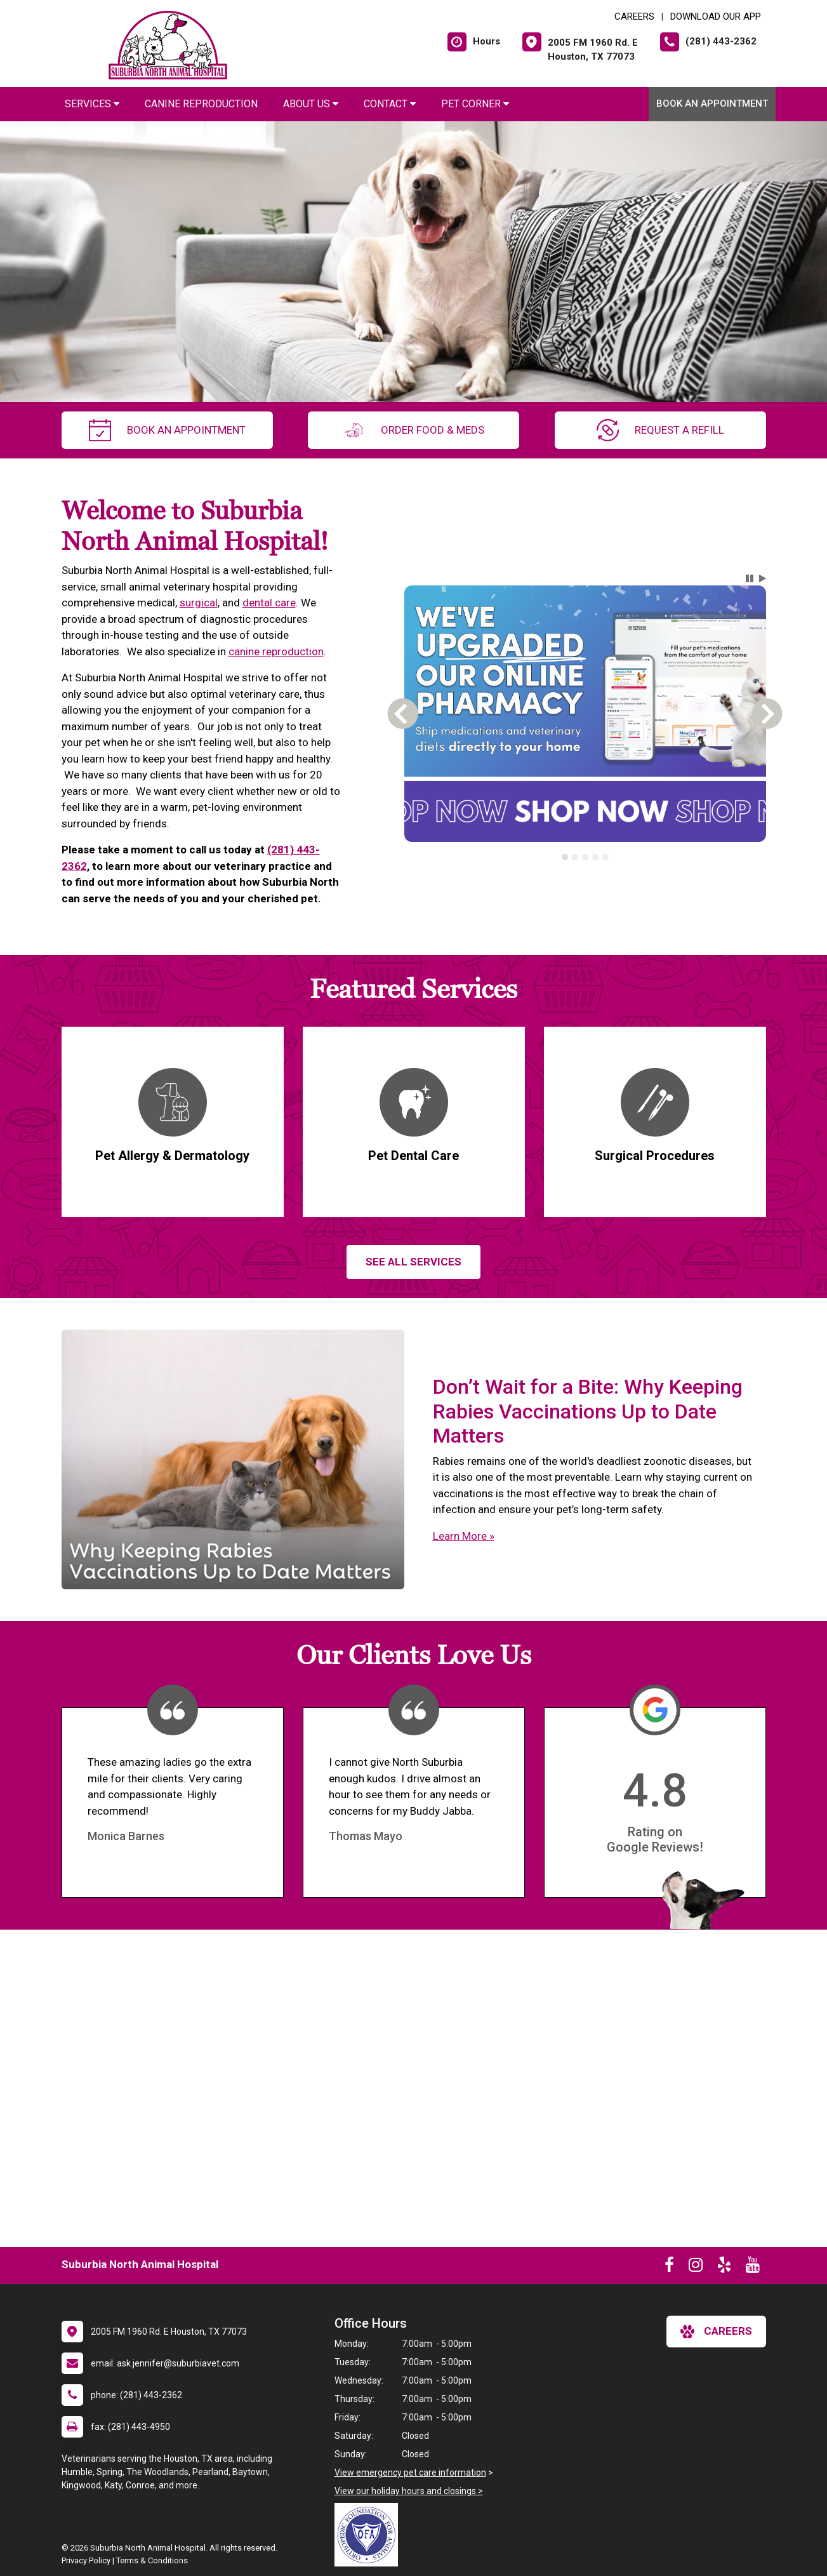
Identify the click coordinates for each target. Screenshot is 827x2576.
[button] (749, 578)
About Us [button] (310, 104)
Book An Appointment (712, 103)
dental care (269, 602)
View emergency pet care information (410, 2472)
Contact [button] (390, 104)
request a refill (660, 430)
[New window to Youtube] (752, 2267)
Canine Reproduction (201, 104)
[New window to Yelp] (724, 2267)
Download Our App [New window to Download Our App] (715, 16)
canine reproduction (276, 651)
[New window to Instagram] (695, 2267)
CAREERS (634, 16)
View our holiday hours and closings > (408, 2491)
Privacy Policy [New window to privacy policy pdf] (86, 2560)
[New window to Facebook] (669, 2267)
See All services (413, 1261)
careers (716, 2332)
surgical (199, 602)
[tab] (565, 857)
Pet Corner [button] (475, 104)
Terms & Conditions (152, 2560)
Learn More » (463, 1536)
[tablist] (584, 857)
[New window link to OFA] (369, 2534)
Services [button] (92, 104)
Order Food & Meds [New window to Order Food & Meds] (413, 430)
